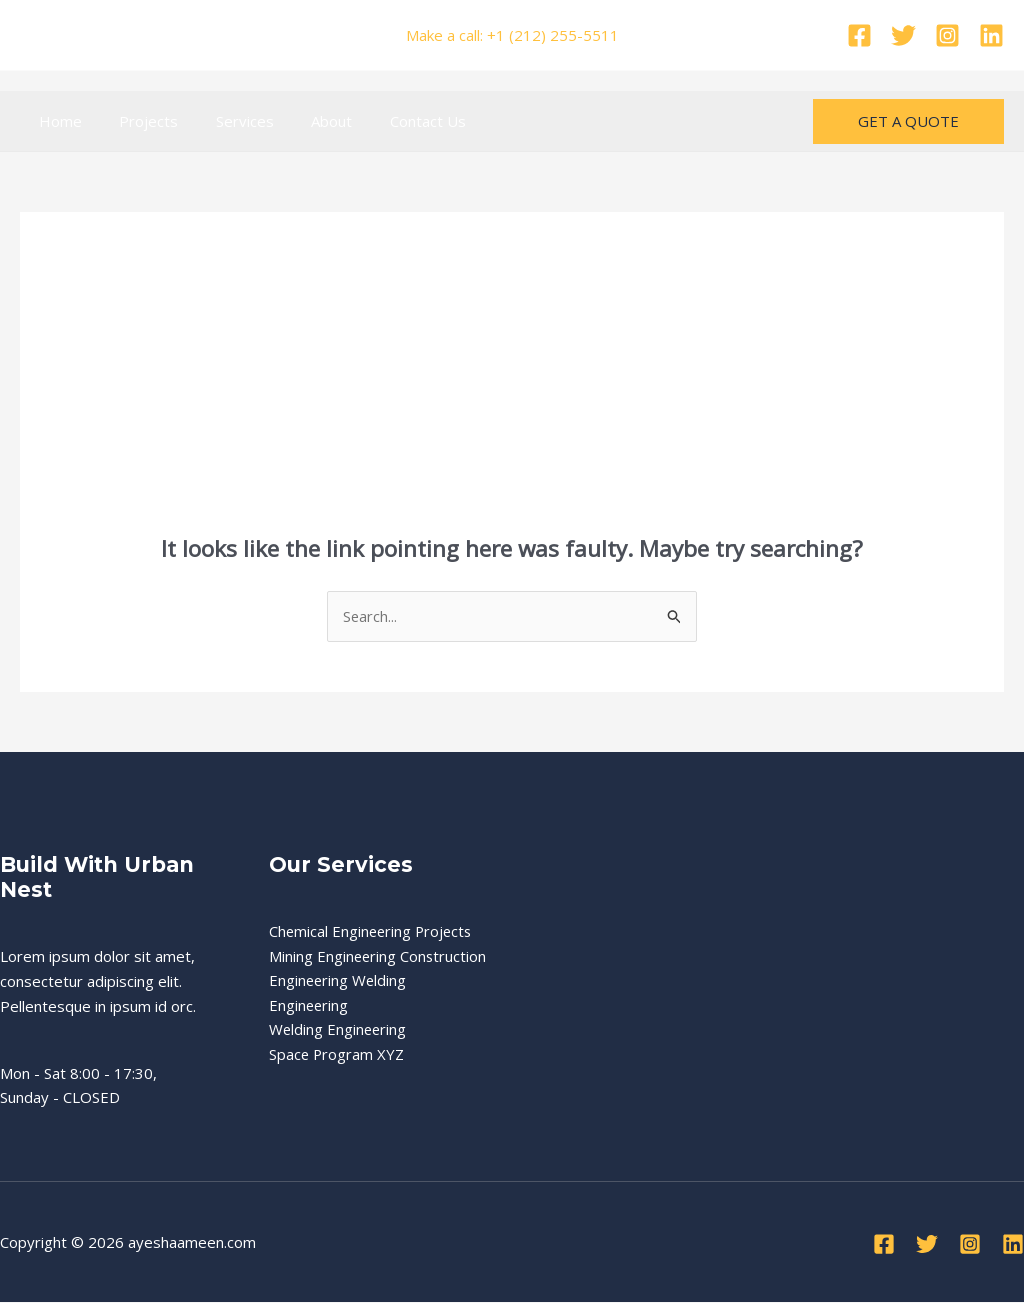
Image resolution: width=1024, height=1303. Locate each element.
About (305, 121)
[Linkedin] (991, 35)
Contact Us (394, 121)
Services (226, 121)
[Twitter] (903, 35)
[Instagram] (947, 35)
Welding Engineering (339, 1055)
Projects (137, 121)
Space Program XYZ (337, 1080)
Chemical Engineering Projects (373, 931)
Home (56, 121)
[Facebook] (859, 35)
